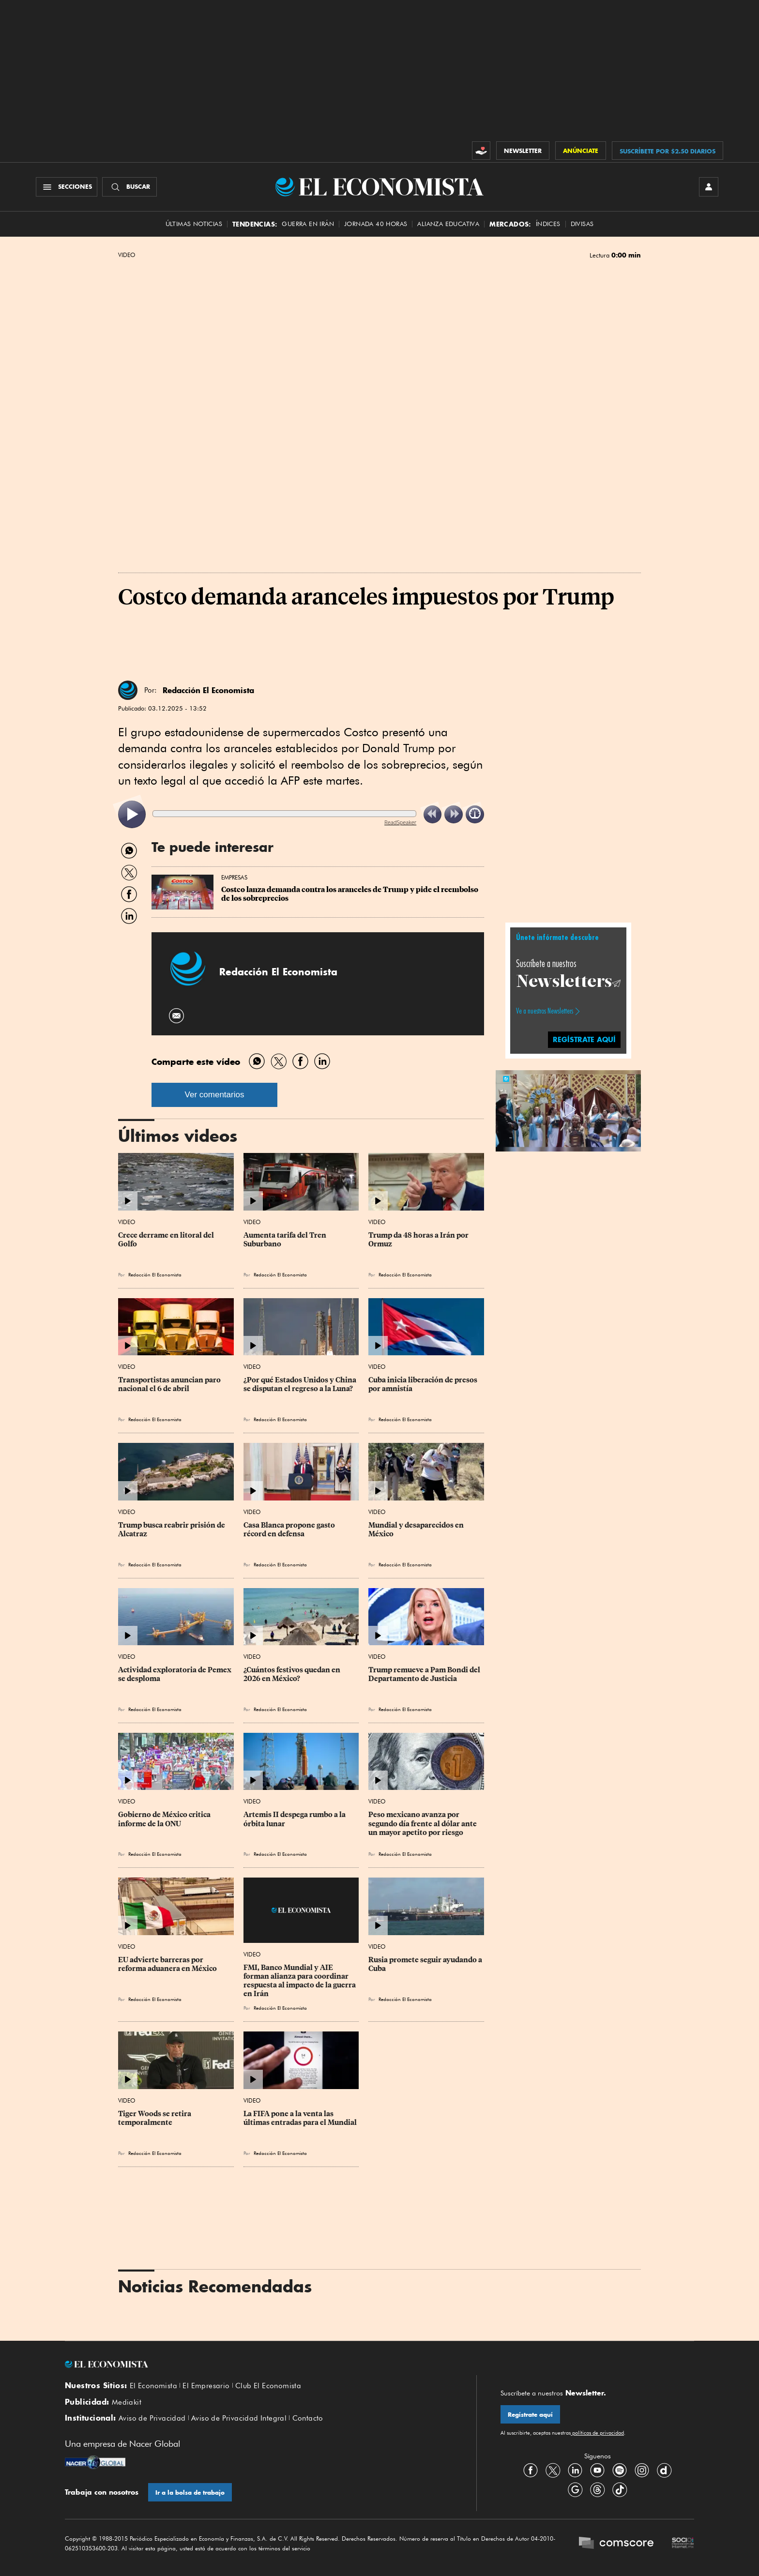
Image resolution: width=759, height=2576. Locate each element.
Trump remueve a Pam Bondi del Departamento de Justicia (425, 1674)
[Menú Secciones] (66, 187)
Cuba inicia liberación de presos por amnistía (423, 1384)
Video (126, 255)
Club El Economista (268, 2385)
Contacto (307, 2418)
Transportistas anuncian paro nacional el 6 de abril (170, 1384)
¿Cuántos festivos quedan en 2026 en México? (292, 1674)
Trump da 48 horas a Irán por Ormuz (419, 1239)
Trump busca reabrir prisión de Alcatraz (172, 1529)
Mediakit (126, 2402)
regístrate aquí (584, 1039)
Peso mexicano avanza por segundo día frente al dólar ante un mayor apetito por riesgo (423, 1823)
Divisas (582, 223)
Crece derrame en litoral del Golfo (166, 1239)
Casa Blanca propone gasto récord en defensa (289, 1529)
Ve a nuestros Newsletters (544, 1011)
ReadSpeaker (400, 822)
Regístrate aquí (530, 2414)
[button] (568, 1109)
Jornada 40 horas (375, 223)
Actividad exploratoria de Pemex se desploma (175, 1674)
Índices (548, 223)
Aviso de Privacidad (152, 2418)
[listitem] (132, 814)
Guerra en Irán (308, 223)
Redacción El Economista (208, 690)
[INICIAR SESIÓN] (708, 187)
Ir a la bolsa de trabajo (190, 2492)
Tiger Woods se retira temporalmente (155, 2118)
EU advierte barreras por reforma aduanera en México (167, 1964)
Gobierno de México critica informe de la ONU (165, 1819)
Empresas (234, 877)
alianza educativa (448, 223)
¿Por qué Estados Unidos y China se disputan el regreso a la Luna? (300, 1384)
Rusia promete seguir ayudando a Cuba (426, 1964)
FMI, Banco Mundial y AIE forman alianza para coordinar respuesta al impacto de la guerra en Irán (300, 1980)
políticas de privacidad (597, 2432)
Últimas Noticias (194, 223)
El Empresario (205, 2385)
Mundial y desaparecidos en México (416, 1529)
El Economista (153, 2385)
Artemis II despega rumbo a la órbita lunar (295, 1819)
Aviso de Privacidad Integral (239, 2418)
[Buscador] (129, 187)
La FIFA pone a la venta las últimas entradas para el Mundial (300, 2118)
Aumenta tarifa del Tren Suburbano (285, 1239)
